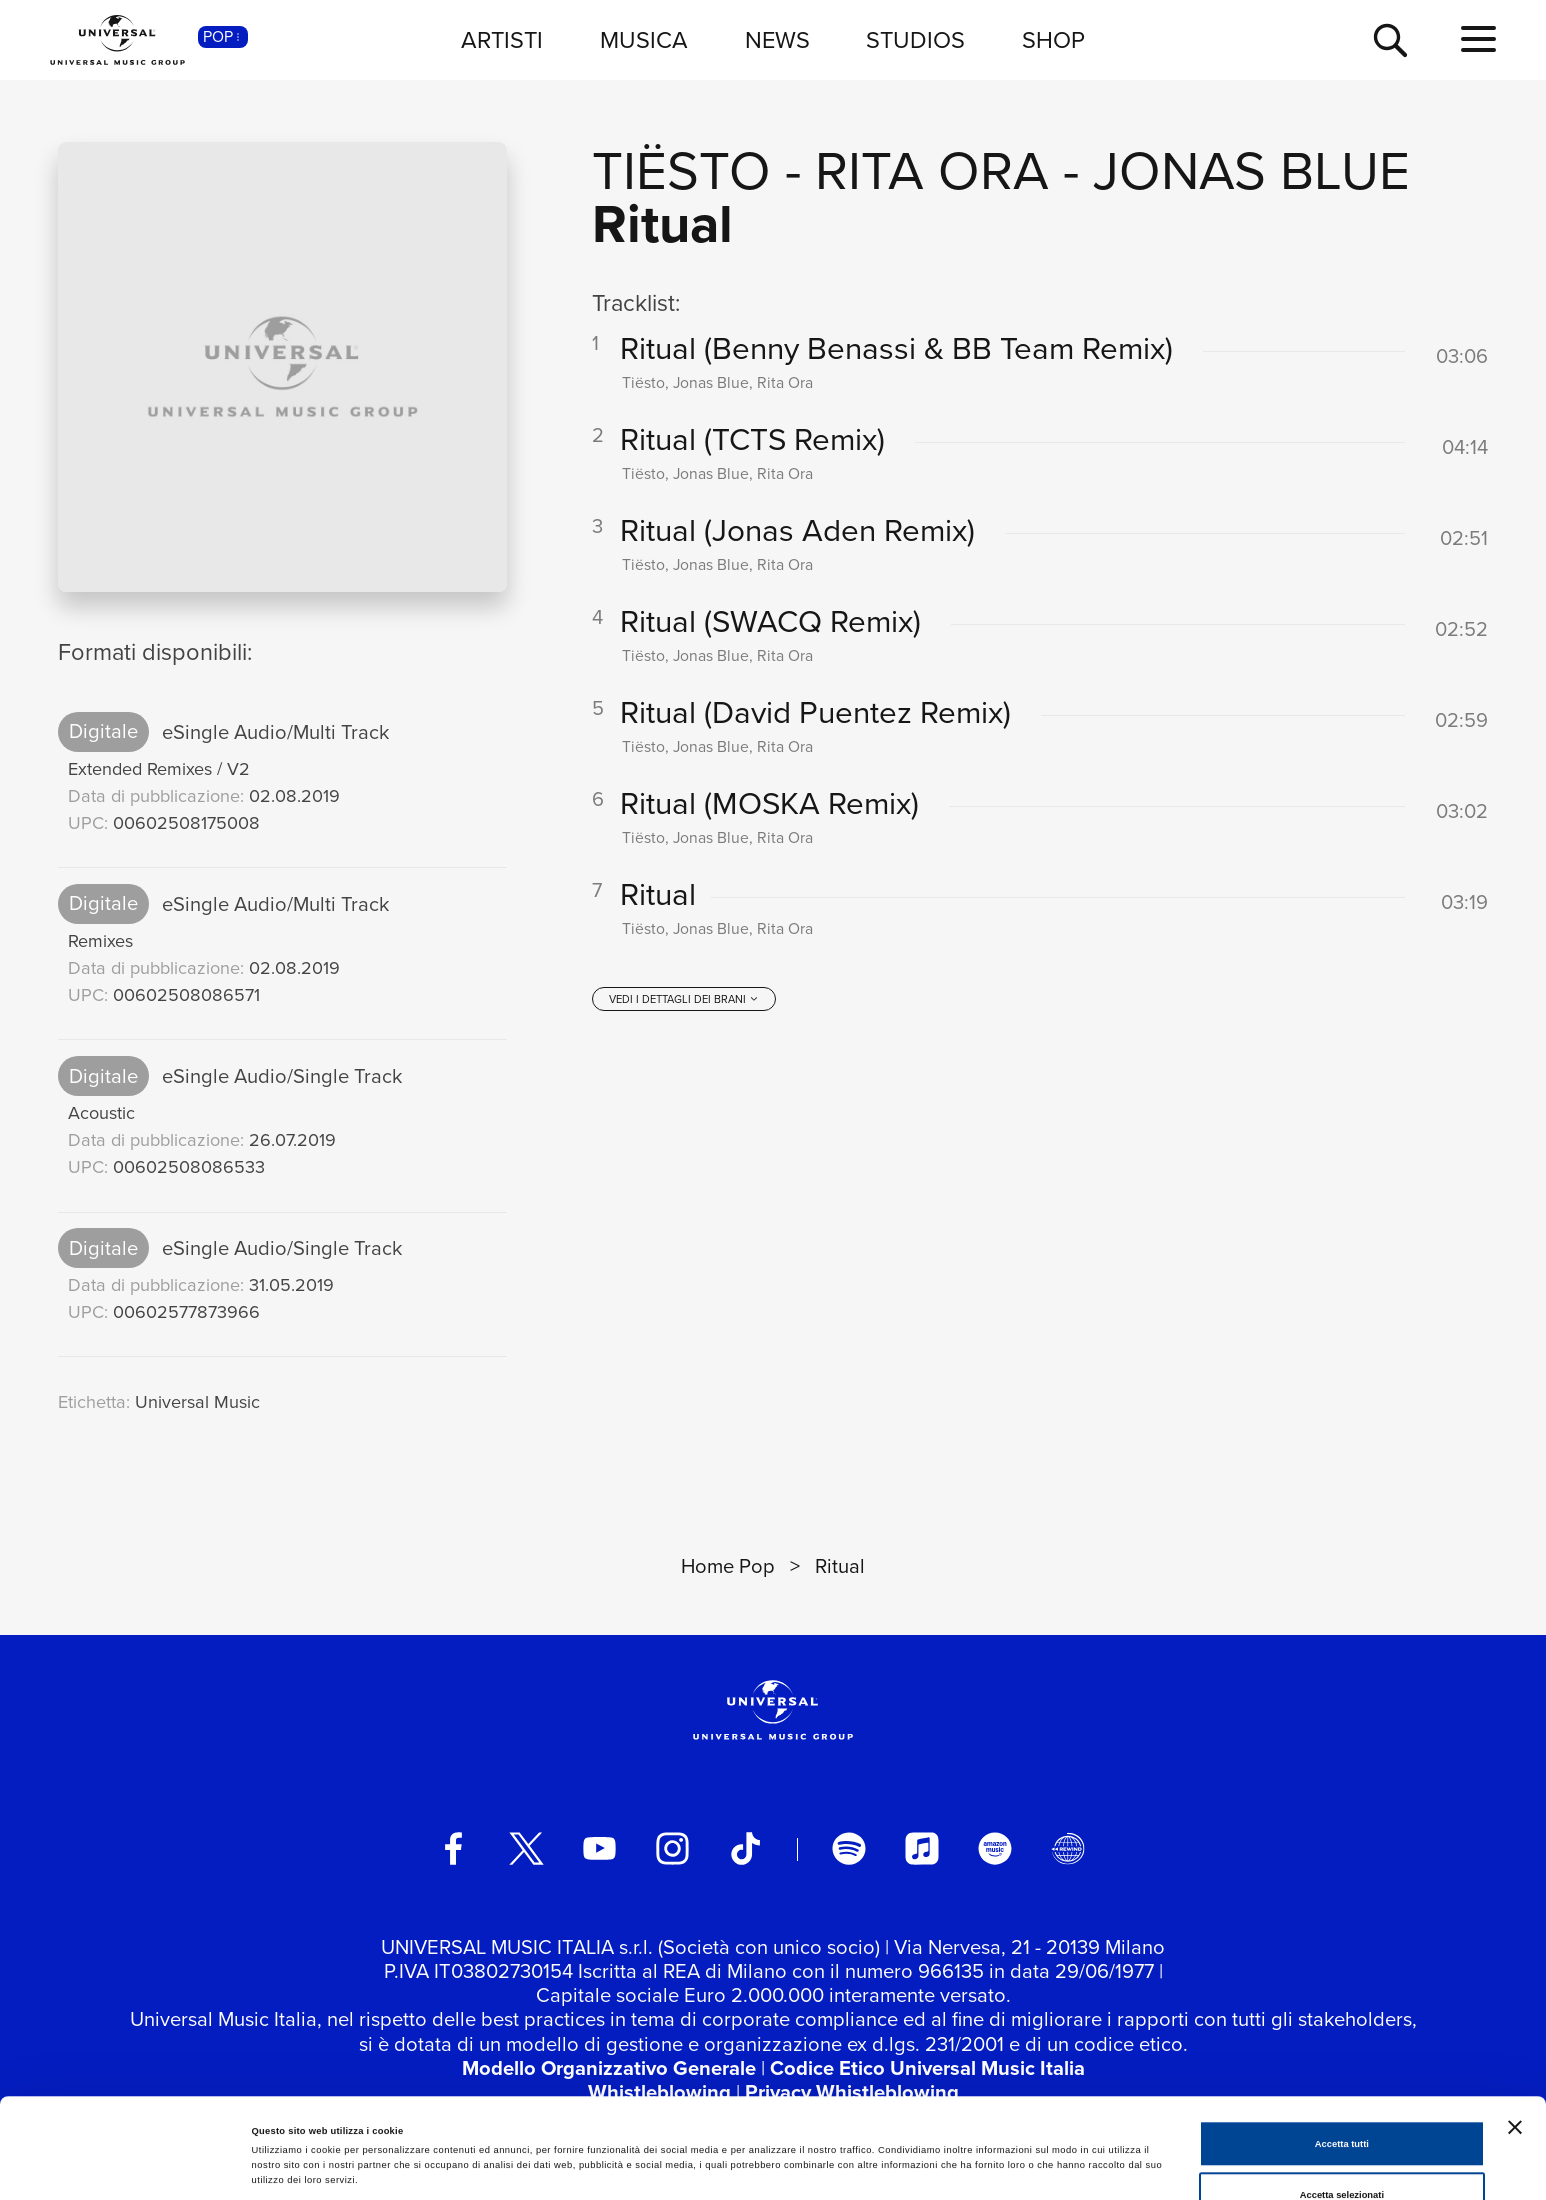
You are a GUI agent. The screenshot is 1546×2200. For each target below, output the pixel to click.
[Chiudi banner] (1515, 2033)
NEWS (777, 39)
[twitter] (526, 1848)
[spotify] (848, 1848)
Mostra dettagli (832, 2139)
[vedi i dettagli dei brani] (684, 999)
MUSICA (644, 39)
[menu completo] (1478, 39)
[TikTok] (745, 1848)
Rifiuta (1341, 2153)
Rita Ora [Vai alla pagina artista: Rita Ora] (932, 168)
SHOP (1053, 39)
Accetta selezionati (1342, 2101)
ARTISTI (502, 39)
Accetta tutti (1342, 2050)
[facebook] (453, 1848)
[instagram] (672, 1848)
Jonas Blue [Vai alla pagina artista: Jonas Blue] (1251, 168)
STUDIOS (915, 39)
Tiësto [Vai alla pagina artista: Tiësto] (681, 168)
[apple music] (921, 1848)
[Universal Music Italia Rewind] (1067, 1848)
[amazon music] (994, 1848)
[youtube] (599, 1848)
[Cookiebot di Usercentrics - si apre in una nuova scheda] (129, 2166)
